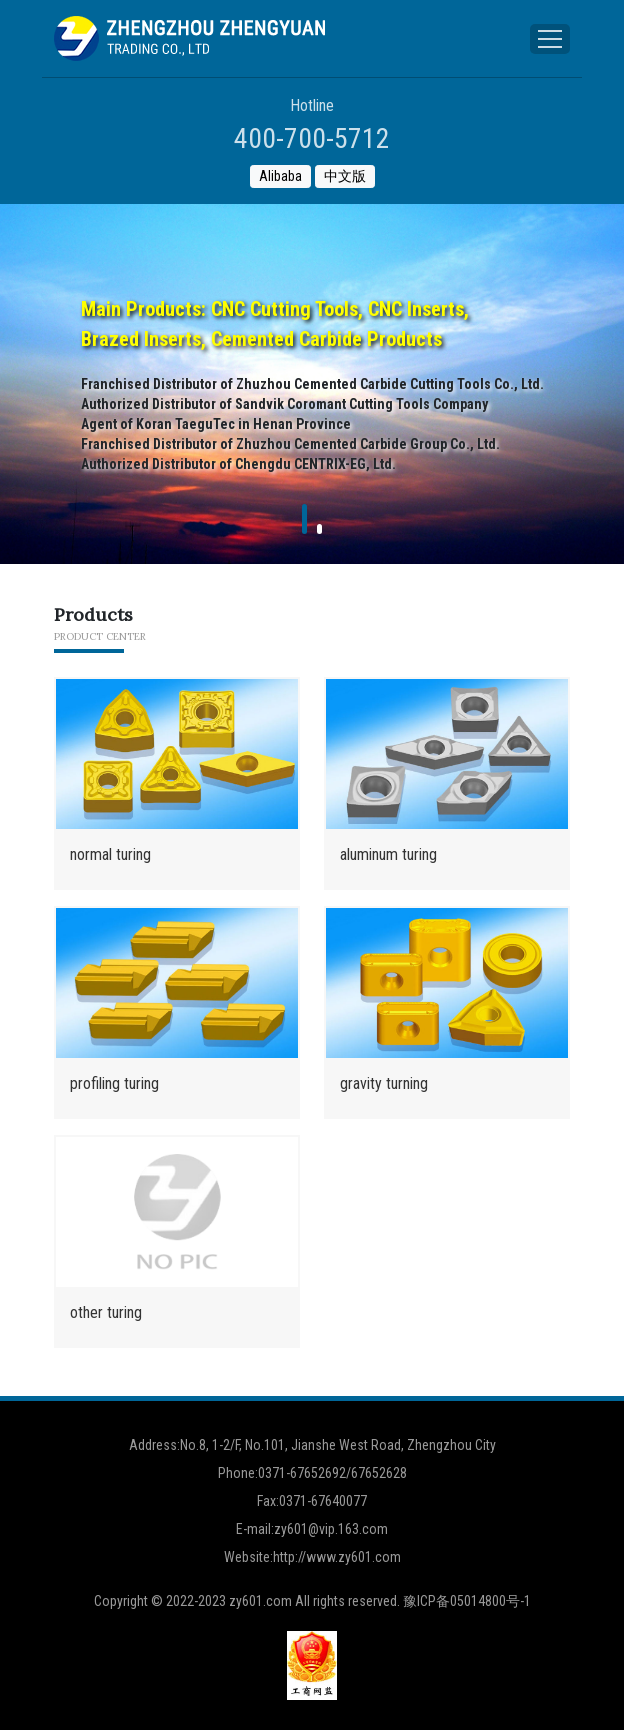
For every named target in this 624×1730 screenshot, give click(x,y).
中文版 (345, 176)
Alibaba (280, 176)
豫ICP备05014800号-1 (467, 1601)
